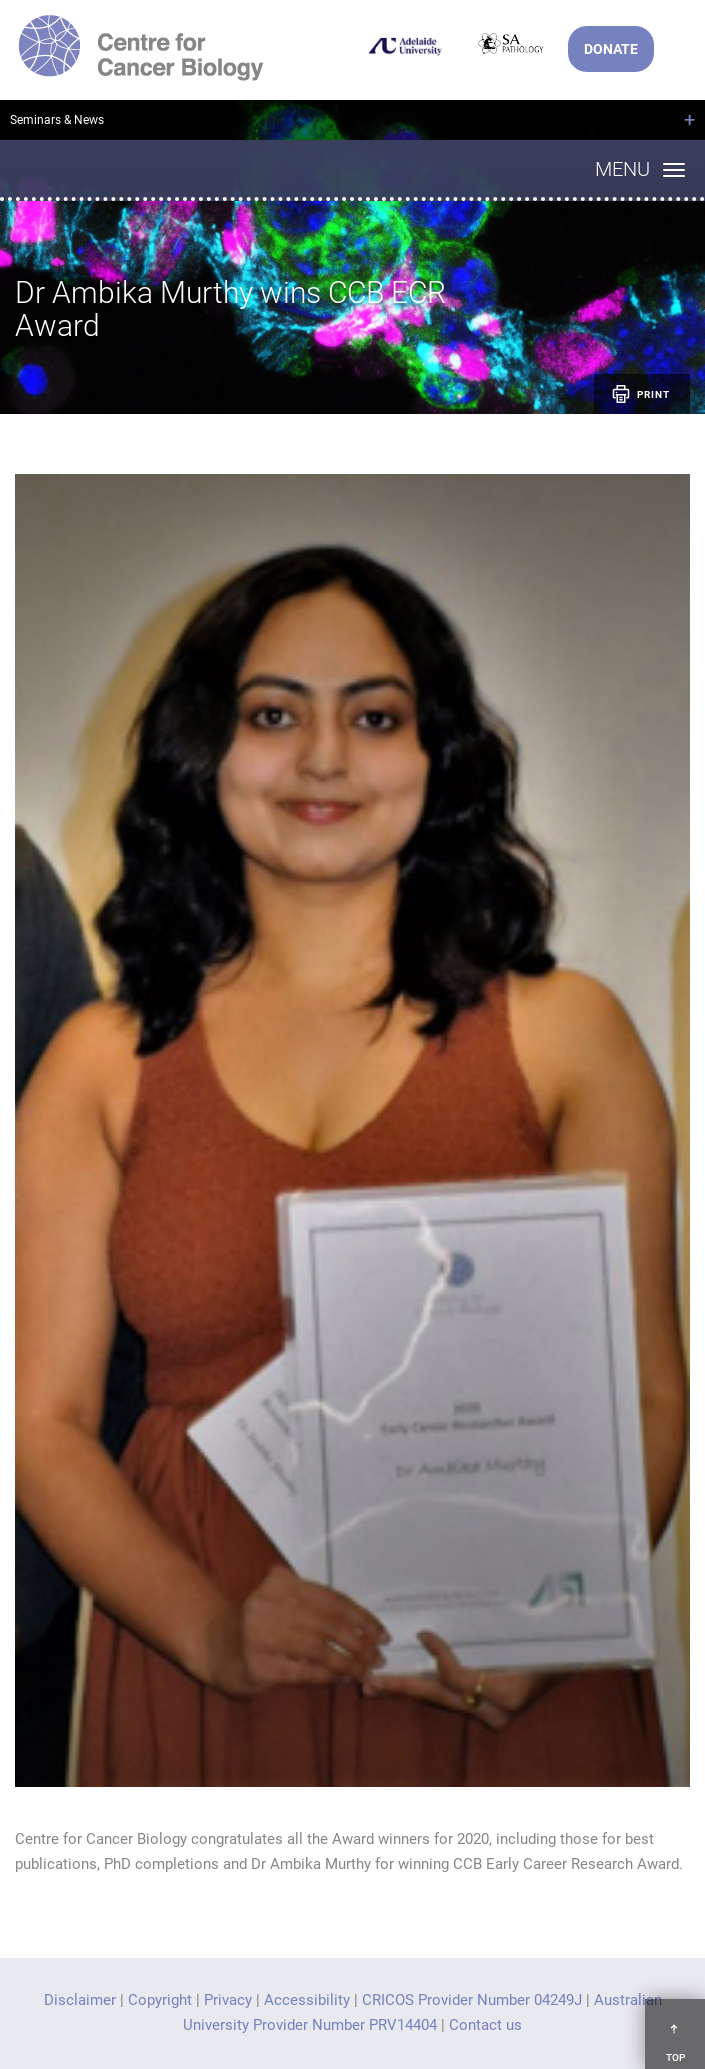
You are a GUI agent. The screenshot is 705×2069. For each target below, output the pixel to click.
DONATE (611, 49)
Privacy (228, 2000)
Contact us (485, 2025)
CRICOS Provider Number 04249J (472, 2000)
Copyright (160, 2000)
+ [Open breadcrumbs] (689, 120)
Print (639, 394)
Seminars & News (57, 120)
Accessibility (307, 2000)
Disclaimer (80, 2000)
